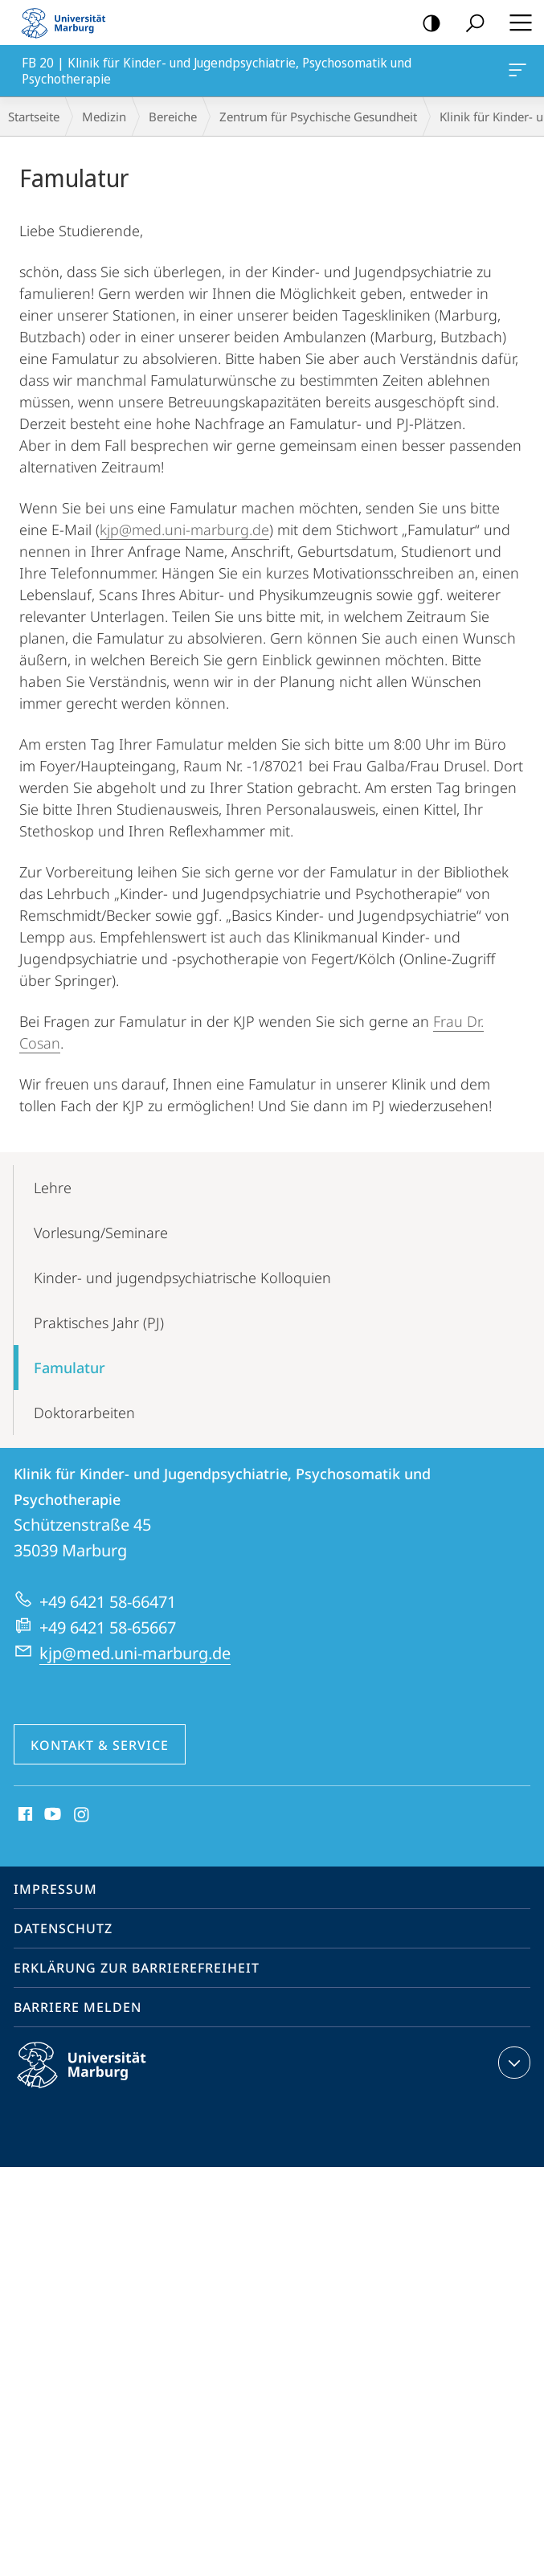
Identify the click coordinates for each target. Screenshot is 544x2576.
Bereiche (173, 116)
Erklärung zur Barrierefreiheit (137, 1968)
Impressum (55, 1889)
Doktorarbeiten (84, 1412)
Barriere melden (77, 2007)
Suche (469, 23)
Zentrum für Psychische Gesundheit (318, 116)
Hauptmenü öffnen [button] (516, 22)
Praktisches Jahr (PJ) (99, 1322)
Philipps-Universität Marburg (95, 2078)
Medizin (104, 116)
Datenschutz (63, 1928)
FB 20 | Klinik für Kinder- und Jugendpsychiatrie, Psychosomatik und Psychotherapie (516, 73)
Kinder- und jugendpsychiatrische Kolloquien (182, 1277)
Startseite (33, 116)
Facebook (24, 1815)
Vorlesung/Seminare (101, 1232)
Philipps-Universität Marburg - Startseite (68, 22)
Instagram (82, 1815)
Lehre (53, 1187)
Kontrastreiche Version (426, 23)
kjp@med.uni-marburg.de (184, 529)
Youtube (51, 1815)
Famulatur (69, 1367)
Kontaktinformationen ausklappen (512, 2063)
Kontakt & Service (100, 1745)
